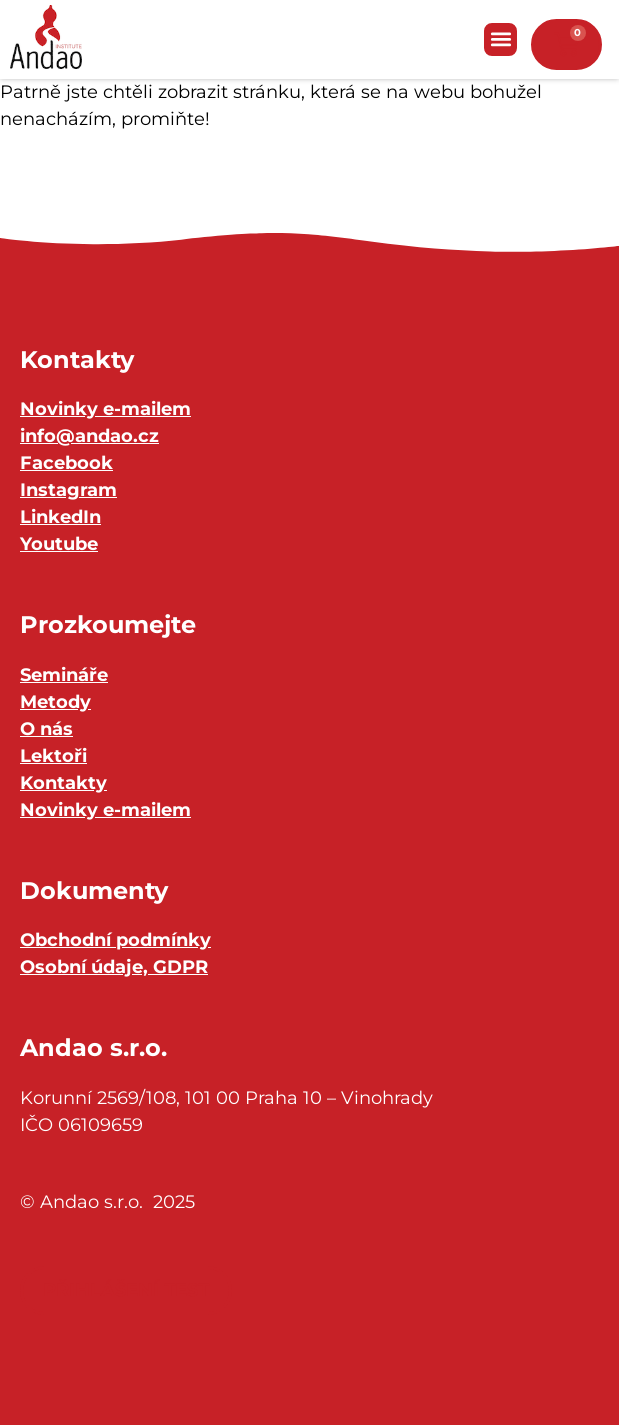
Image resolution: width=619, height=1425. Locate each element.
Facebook (66, 463)
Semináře (64, 675)
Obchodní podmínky (115, 940)
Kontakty (63, 783)
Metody (55, 702)
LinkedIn (60, 517)
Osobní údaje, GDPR (114, 967)
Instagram (68, 490)
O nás (46, 729)
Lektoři (53, 756)
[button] (500, 39)
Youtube (59, 544)
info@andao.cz (89, 436)
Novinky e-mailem (105, 409)
